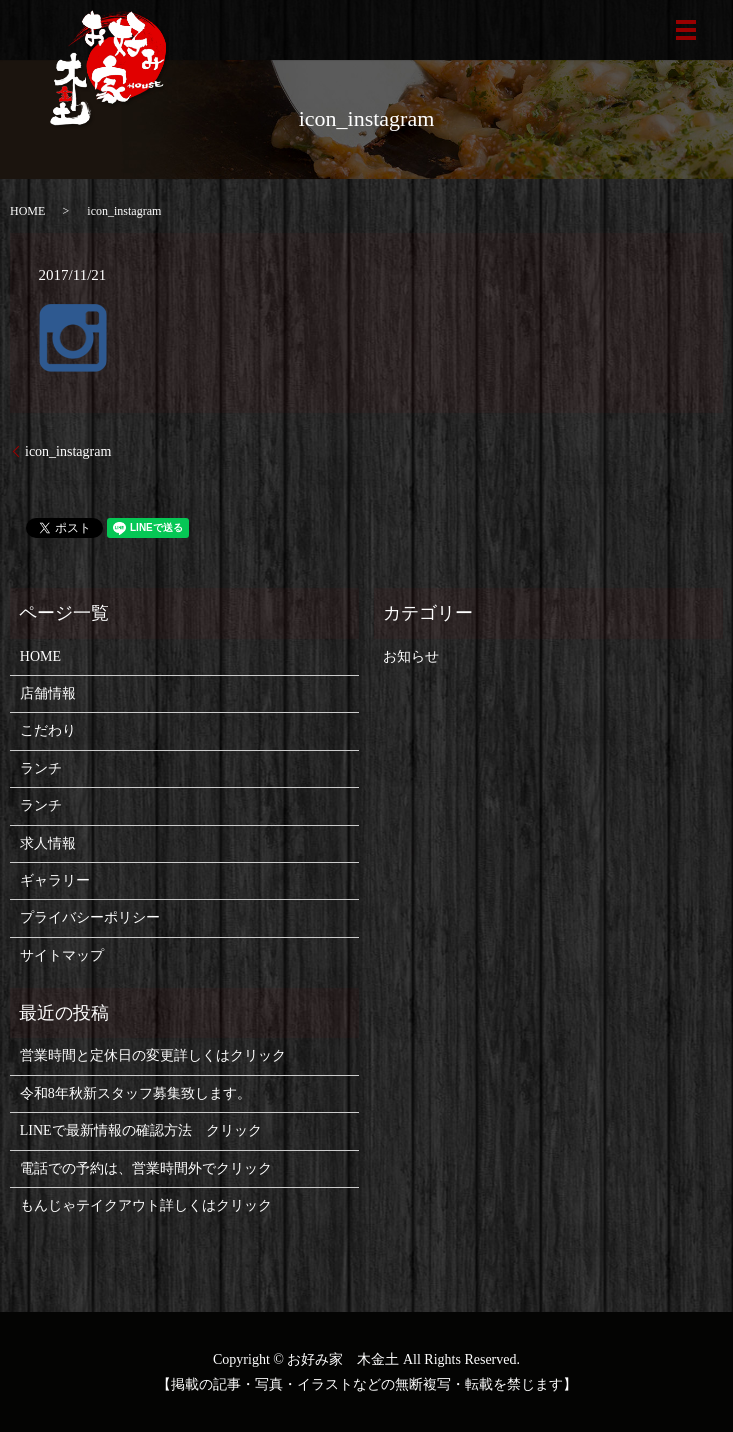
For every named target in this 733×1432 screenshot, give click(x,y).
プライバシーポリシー (90, 917)
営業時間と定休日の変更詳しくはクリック (153, 1055)
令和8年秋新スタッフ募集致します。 (135, 1093)
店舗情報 (48, 693)
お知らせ (411, 656)
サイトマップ (62, 955)
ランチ (41, 768)
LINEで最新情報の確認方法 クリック (141, 1130)
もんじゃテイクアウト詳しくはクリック (146, 1205)
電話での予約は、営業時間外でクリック (146, 1168)
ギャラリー (55, 880)
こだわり (48, 730)
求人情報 (48, 843)
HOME (27, 211)
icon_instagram (68, 451)
